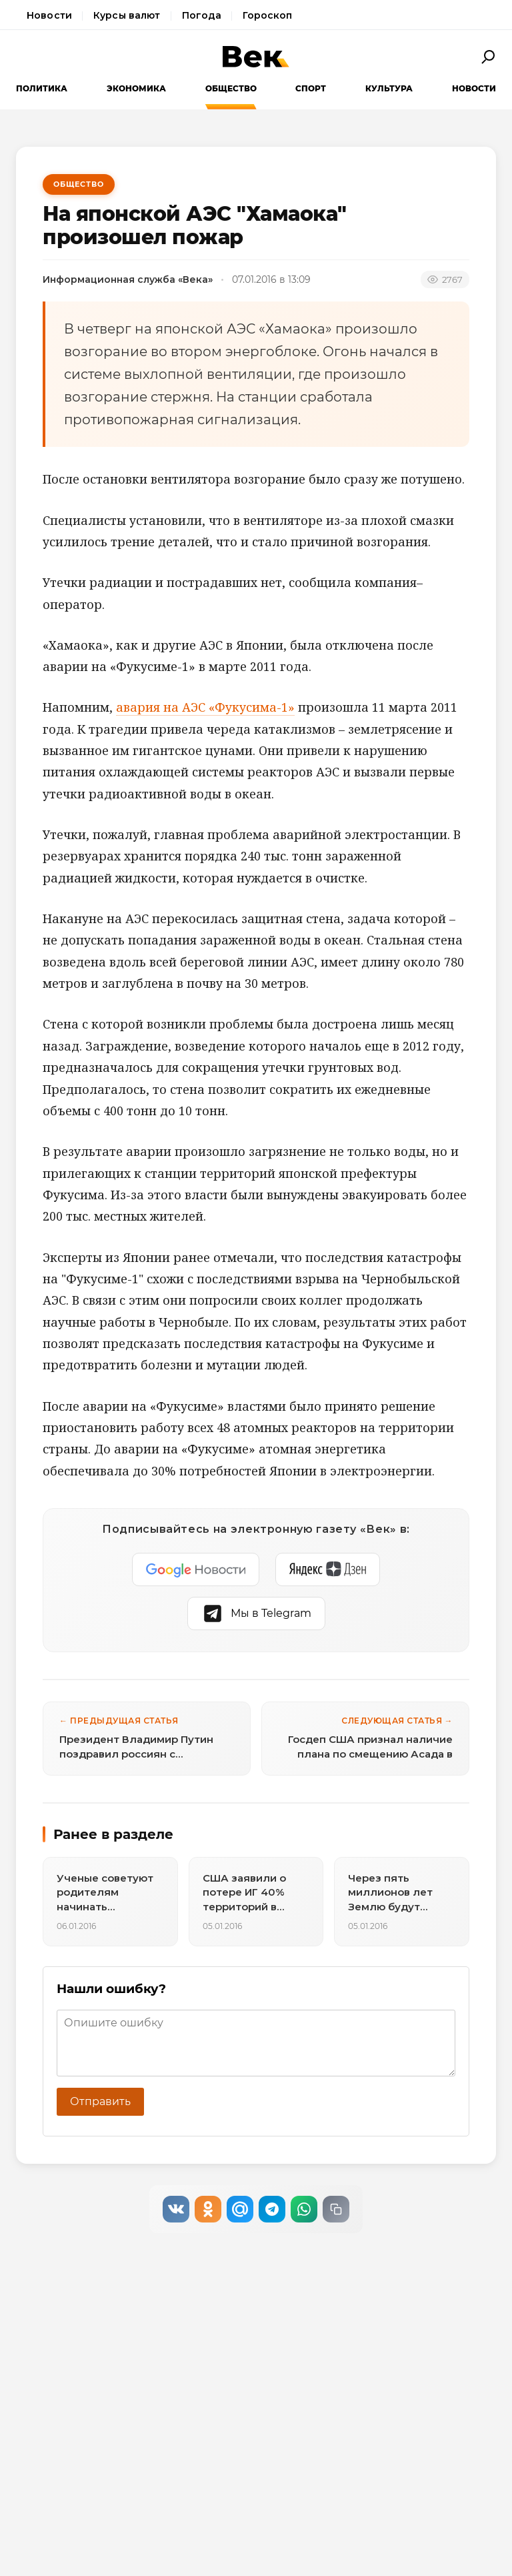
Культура (389, 88)
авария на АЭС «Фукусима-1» (205, 707)
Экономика (136, 88)
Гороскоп (267, 15)
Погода (202, 15)
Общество (231, 88)
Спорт (310, 88)
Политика (41, 88)
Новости (49, 15)
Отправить (100, 2101)
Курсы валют (127, 15)
